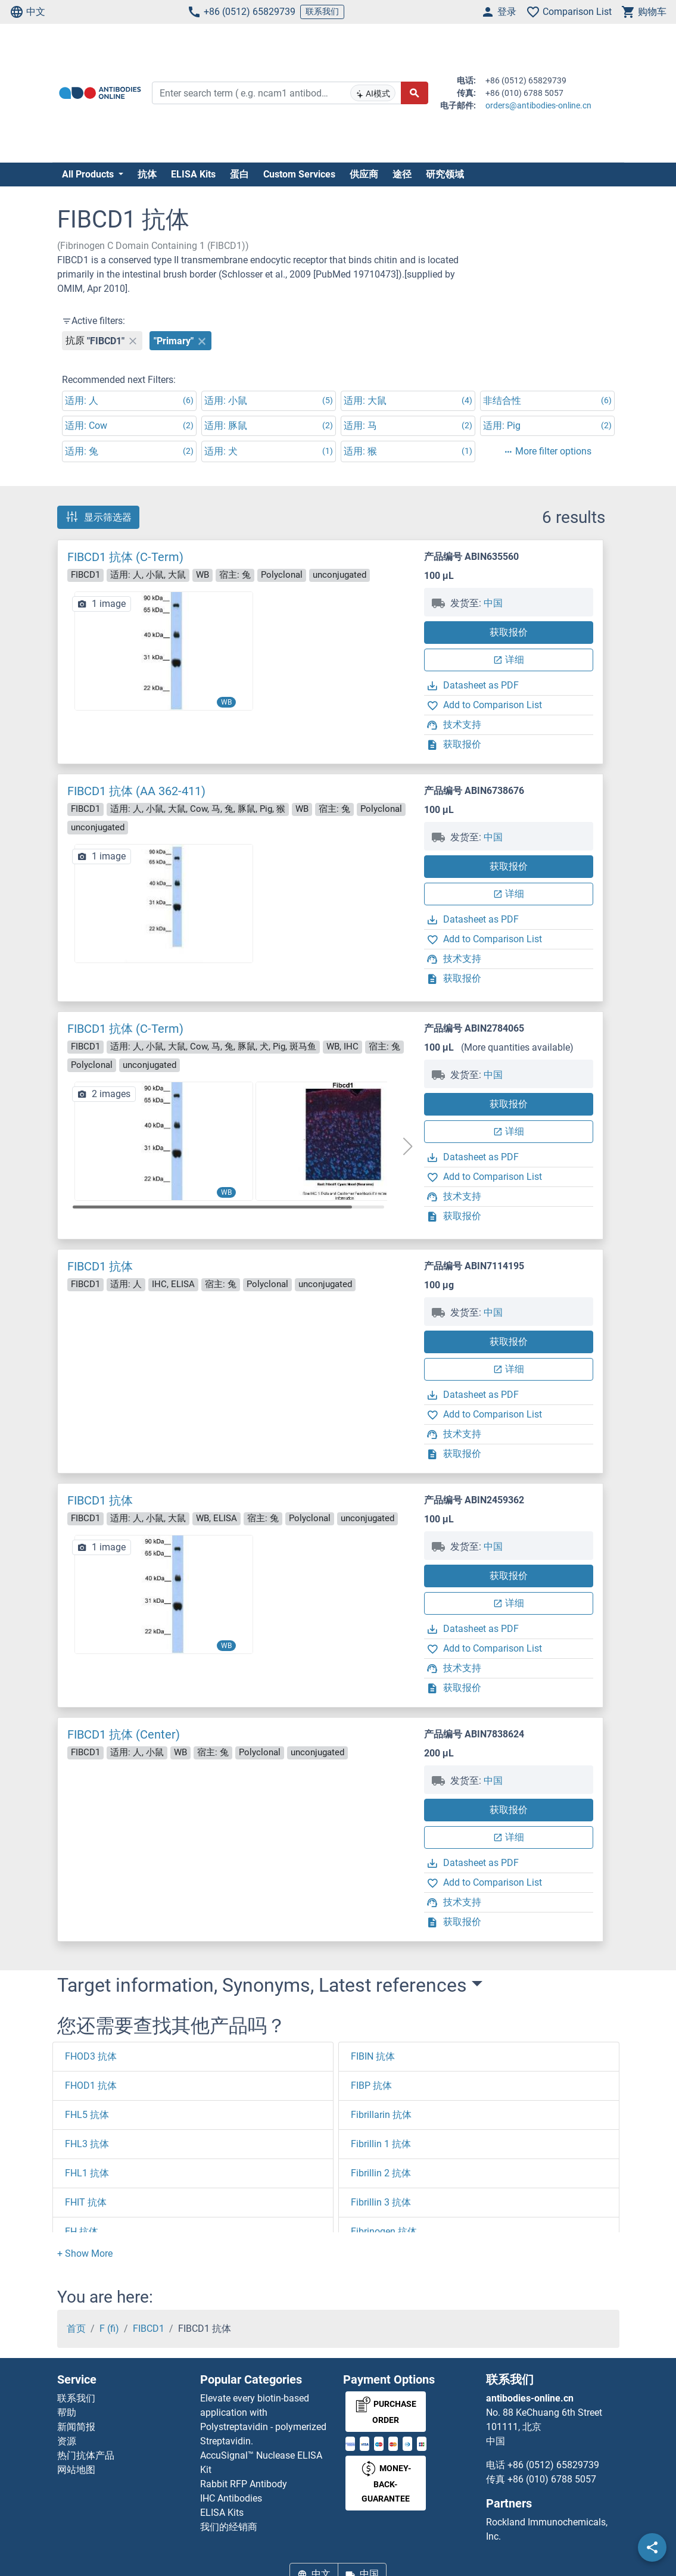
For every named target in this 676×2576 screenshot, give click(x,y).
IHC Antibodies (231, 2498)
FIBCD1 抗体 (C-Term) (125, 557)
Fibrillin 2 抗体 (381, 2173)
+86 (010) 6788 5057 (551, 2479)
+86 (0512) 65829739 (241, 12)
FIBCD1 (148, 2328)
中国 (493, 603)
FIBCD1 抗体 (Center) (123, 1734)
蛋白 (239, 174)
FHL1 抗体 (87, 2173)
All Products (89, 174)
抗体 (147, 174)
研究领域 (445, 174)
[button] (407, 1146)
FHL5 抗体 (87, 2114)
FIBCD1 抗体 (100, 1266)
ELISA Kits (193, 174)
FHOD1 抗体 (91, 2085)
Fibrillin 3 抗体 (381, 2202)
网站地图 (76, 2469)
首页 (76, 2328)
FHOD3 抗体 (91, 2056)
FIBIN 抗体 (373, 2056)
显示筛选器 (98, 517)
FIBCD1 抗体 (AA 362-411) (136, 791)
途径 (402, 174)
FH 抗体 (81, 2231)
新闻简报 (76, 2426)
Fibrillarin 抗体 (381, 2114)
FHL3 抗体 (87, 2144)
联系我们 (322, 11)
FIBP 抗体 (371, 2085)
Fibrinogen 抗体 (384, 2231)
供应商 (364, 174)
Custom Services (299, 174)
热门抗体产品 (85, 2455)
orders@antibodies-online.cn (538, 105)
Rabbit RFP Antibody (243, 2484)
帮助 (66, 2412)
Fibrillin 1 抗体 (381, 2144)
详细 (508, 659)
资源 (66, 2441)
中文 (27, 12)
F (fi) (109, 2328)
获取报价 (509, 632)
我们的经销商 (228, 2527)
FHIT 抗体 (86, 2202)
